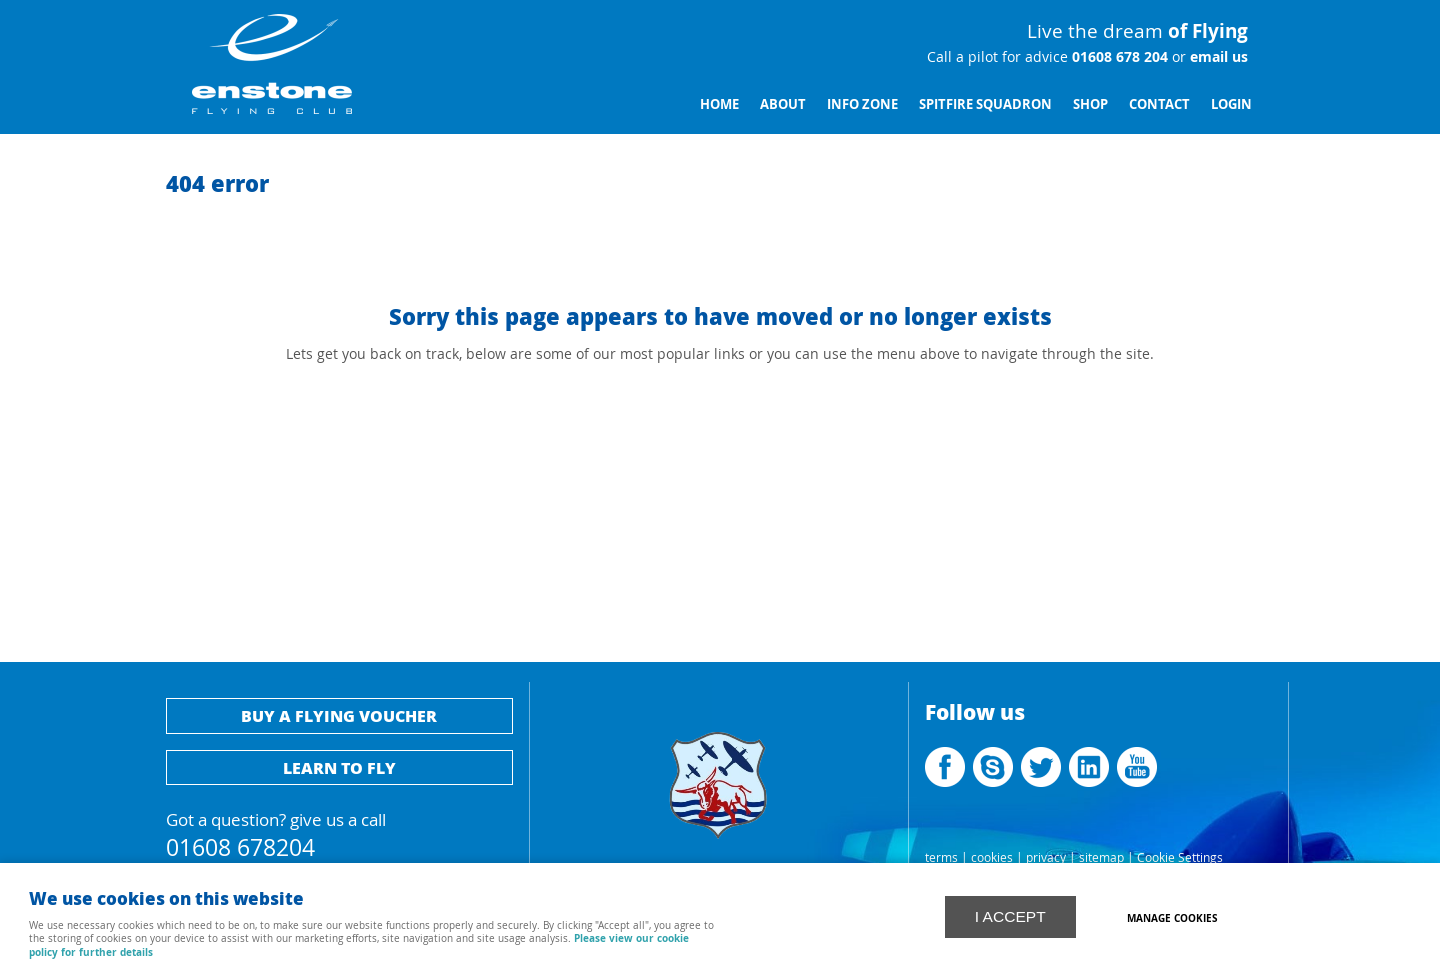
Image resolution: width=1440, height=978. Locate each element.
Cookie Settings (1180, 857)
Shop (1090, 104)
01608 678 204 (1118, 57)
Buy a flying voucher (339, 715)
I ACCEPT (1010, 915)
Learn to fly (339, 767)
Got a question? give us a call (339, 832)
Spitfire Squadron (985, 104)
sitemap (1101, 857)
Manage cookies (1174, 917)
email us (1217, 57)
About (783, 104)
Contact (1159, 104)
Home (719, 104)
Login (1231, 104)
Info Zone (862, 104)
